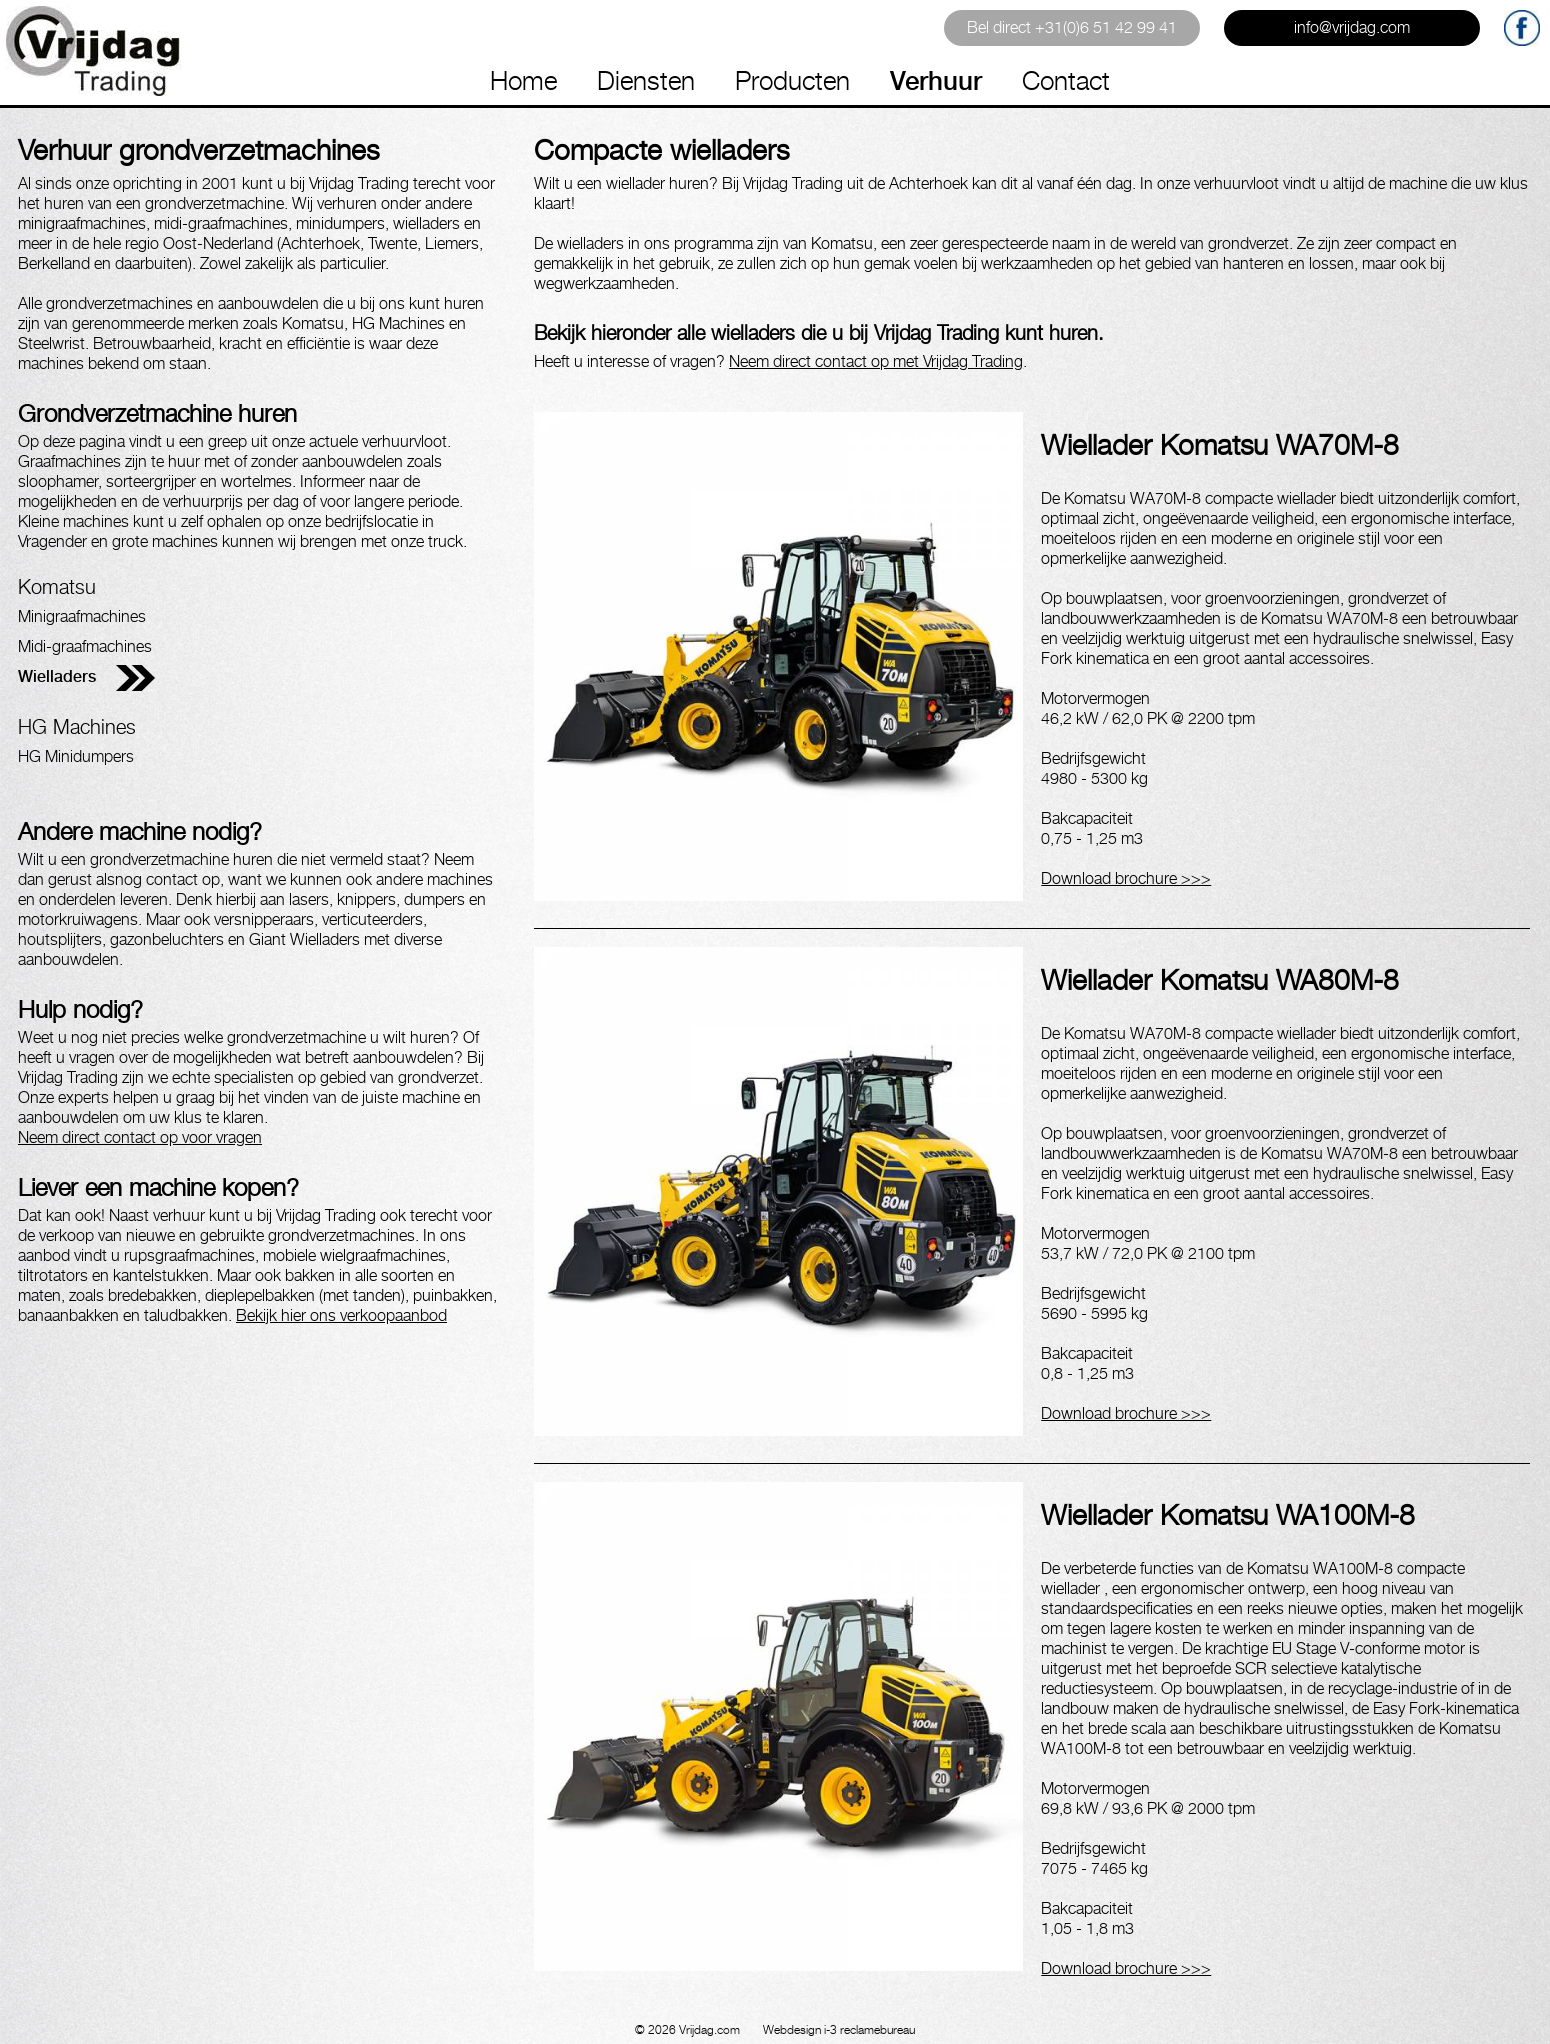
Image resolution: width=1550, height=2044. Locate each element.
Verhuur (936, 80)
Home (523, 80)
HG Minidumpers (76, 756)
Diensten (646, 80)
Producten (792, 80)
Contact (1066, 80)
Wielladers (57, 676)
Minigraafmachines (82, 616)
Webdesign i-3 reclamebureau (839, 2029)
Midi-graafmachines (85, 646)
